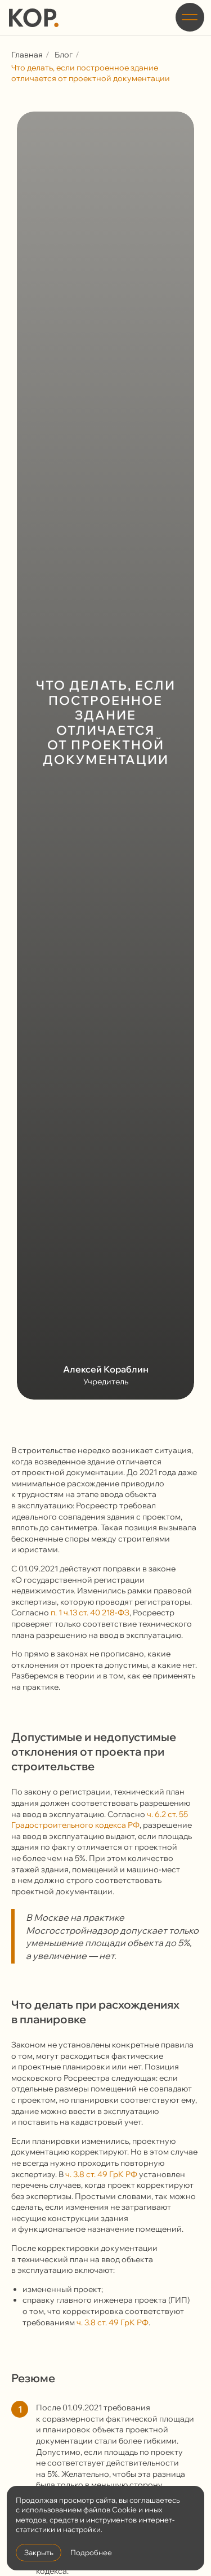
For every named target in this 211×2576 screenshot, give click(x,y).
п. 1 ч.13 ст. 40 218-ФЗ (90, 1612)
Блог (64, 55)
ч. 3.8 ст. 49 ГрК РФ (101, 2174)
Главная (27, 55)
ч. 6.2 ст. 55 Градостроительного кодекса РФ (99, 1820)
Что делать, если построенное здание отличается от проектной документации (90, 73)
